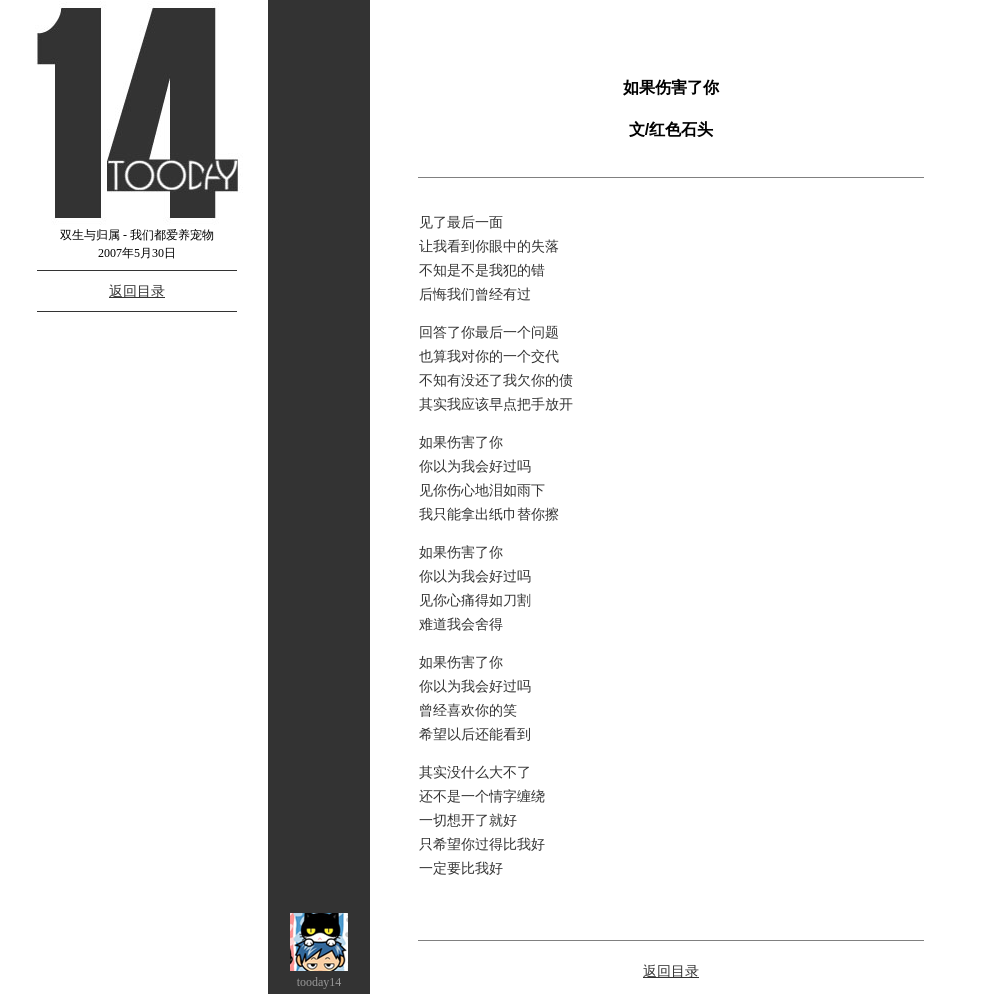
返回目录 (137, 291)
